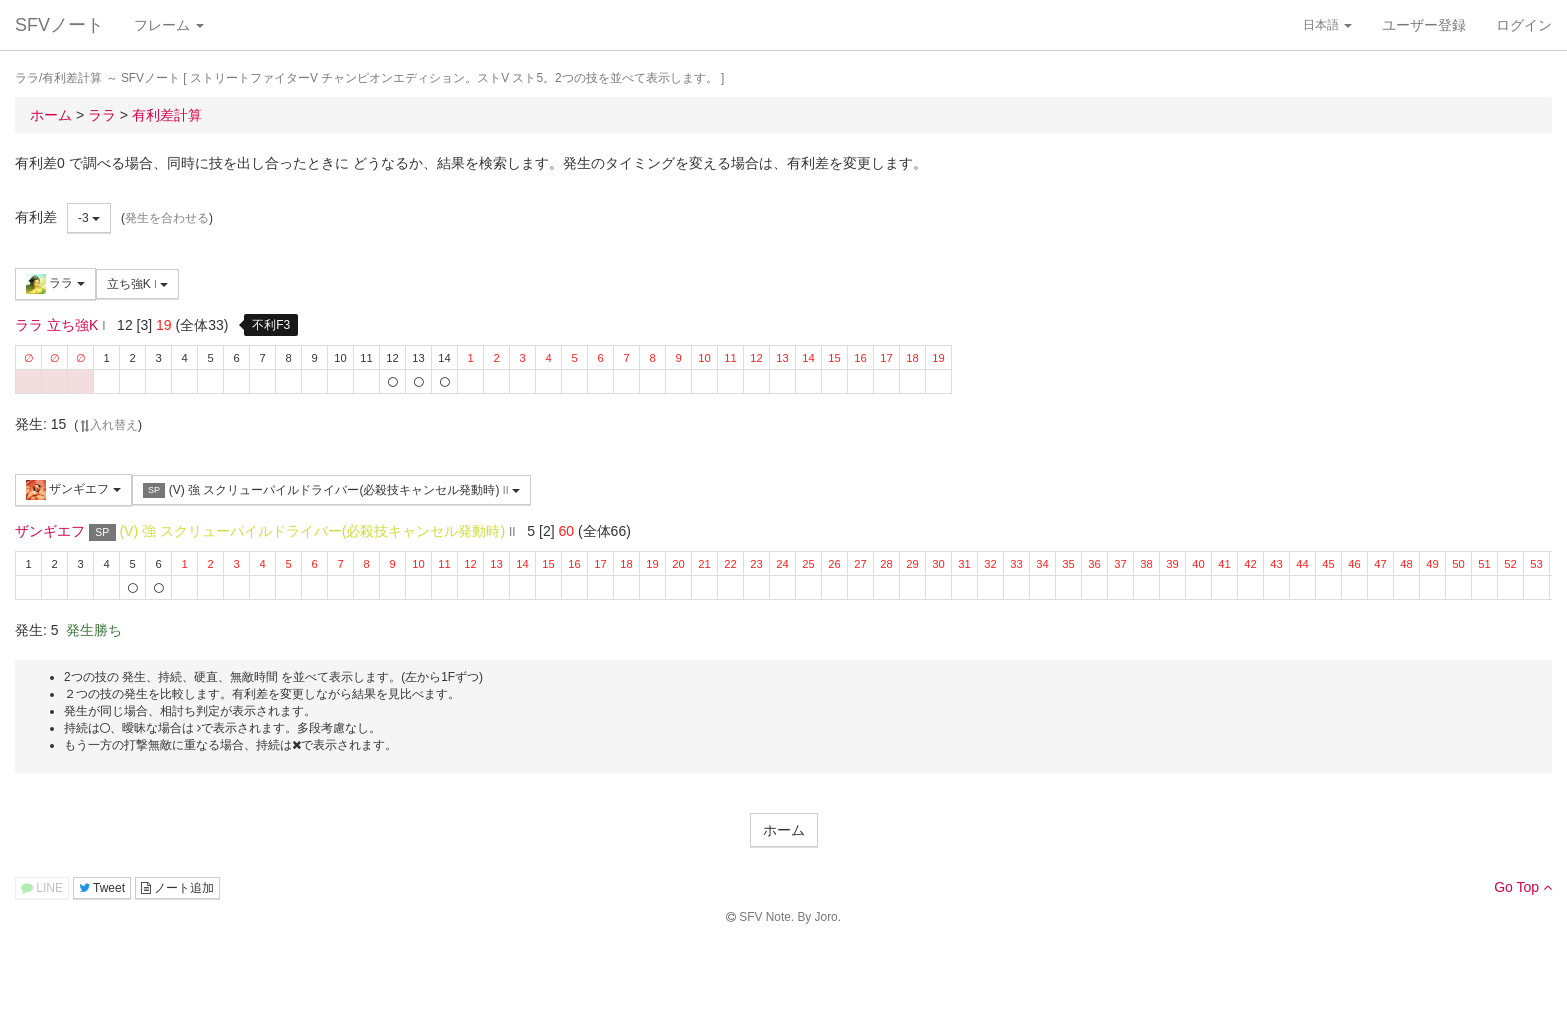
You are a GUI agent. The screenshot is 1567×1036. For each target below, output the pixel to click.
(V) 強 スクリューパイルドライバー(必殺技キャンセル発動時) (331, 490)
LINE (42, 888)
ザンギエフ (73, 490)
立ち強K (138, 284)
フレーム (169, 25)
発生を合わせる (167, 218)
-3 (89, 218)
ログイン (1524, 25)
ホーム (784, 830)
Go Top (1523, 887)
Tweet (102, 888)
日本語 (1327, 25)
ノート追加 (177, 888)
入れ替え (108, 425)
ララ (55, 284)
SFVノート (59, 25)
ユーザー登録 (1424, 25)
